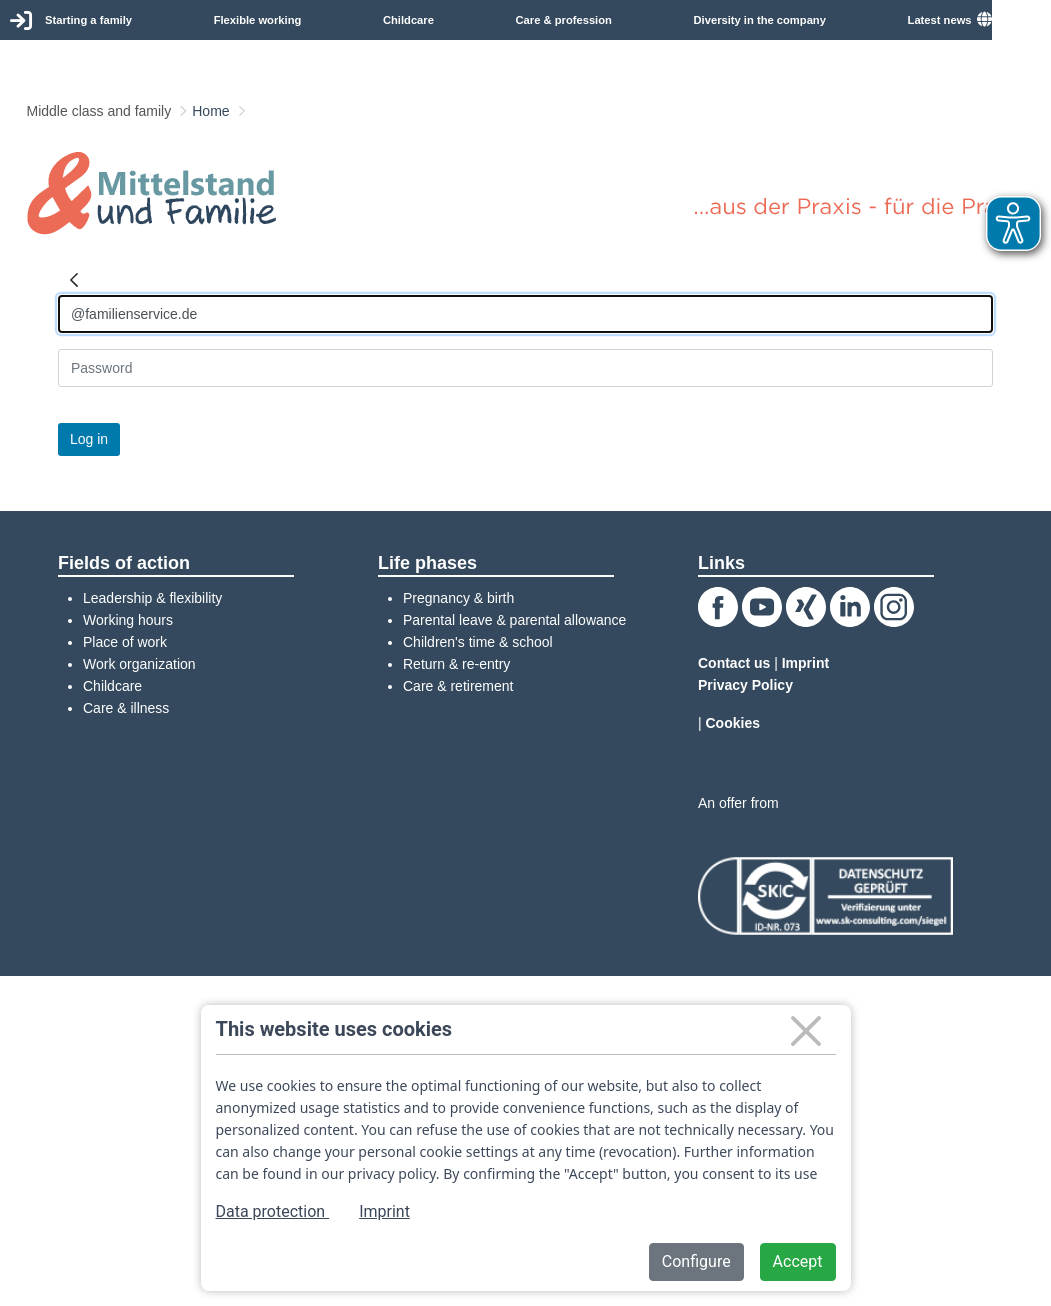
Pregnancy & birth (458, 598)
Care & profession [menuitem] (564, 20)
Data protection (273, 1211)
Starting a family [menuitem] (88, 20)
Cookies (733, 723)
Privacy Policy (745, 685)
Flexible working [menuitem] (258, 20)
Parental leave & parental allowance (514, 620)
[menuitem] (1014, 20)
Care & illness (126, 708)
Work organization (139, 664)
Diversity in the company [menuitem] (760, 20)
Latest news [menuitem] (940, 20)
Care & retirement (458, 686)
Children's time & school (478, 642)
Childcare (112, 686)
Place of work (125, 642)
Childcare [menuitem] (408, 20)
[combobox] (1021, 20)
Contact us (734, 663)
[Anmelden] (525, 314)
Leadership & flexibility (152, 598)
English (1021, 19)
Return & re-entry (456, 664)
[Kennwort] (525, 368)
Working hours (128, 620)
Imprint (805, 663)
